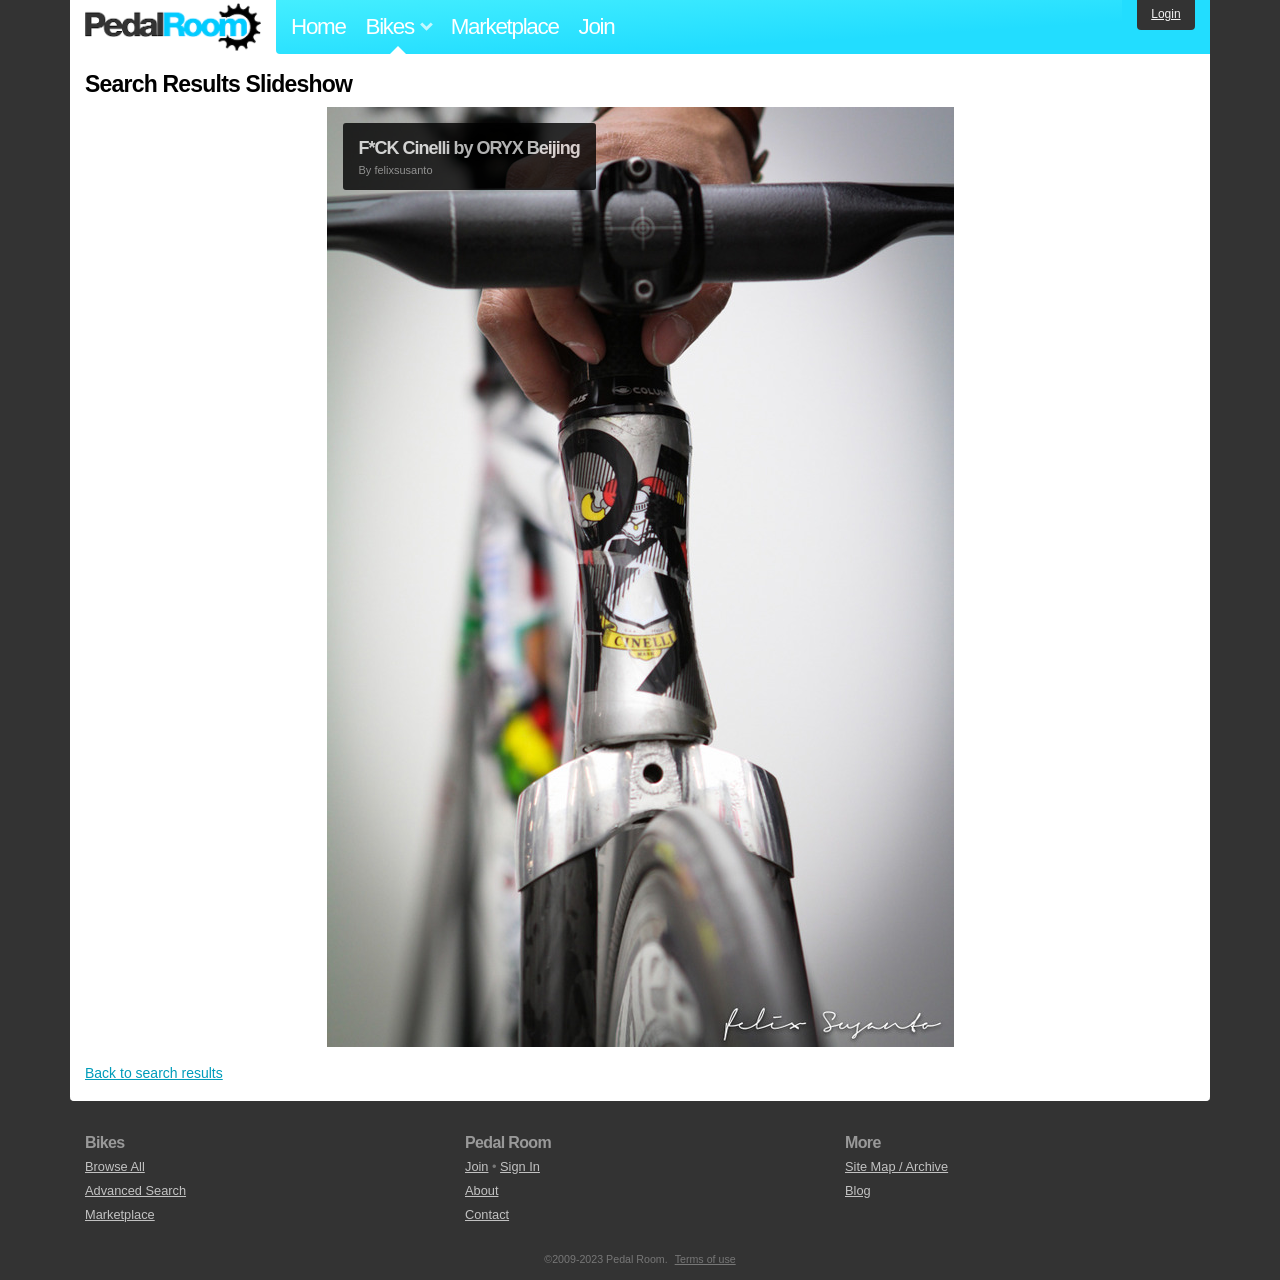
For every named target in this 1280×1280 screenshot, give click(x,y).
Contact (487, 1214)
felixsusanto (403, 170)
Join (597, 26)
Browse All (115, 1166)
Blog (858, 1190)
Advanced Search (135, 1190)
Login (1165, 14)
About (481, 1190)
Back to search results (154, 1073)
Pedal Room (173, 27)
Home (318, 26)
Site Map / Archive (896, 1166)
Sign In (520, 1166)
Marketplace (505, 26)
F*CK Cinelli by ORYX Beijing (469, 148)
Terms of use (705, 1259)
